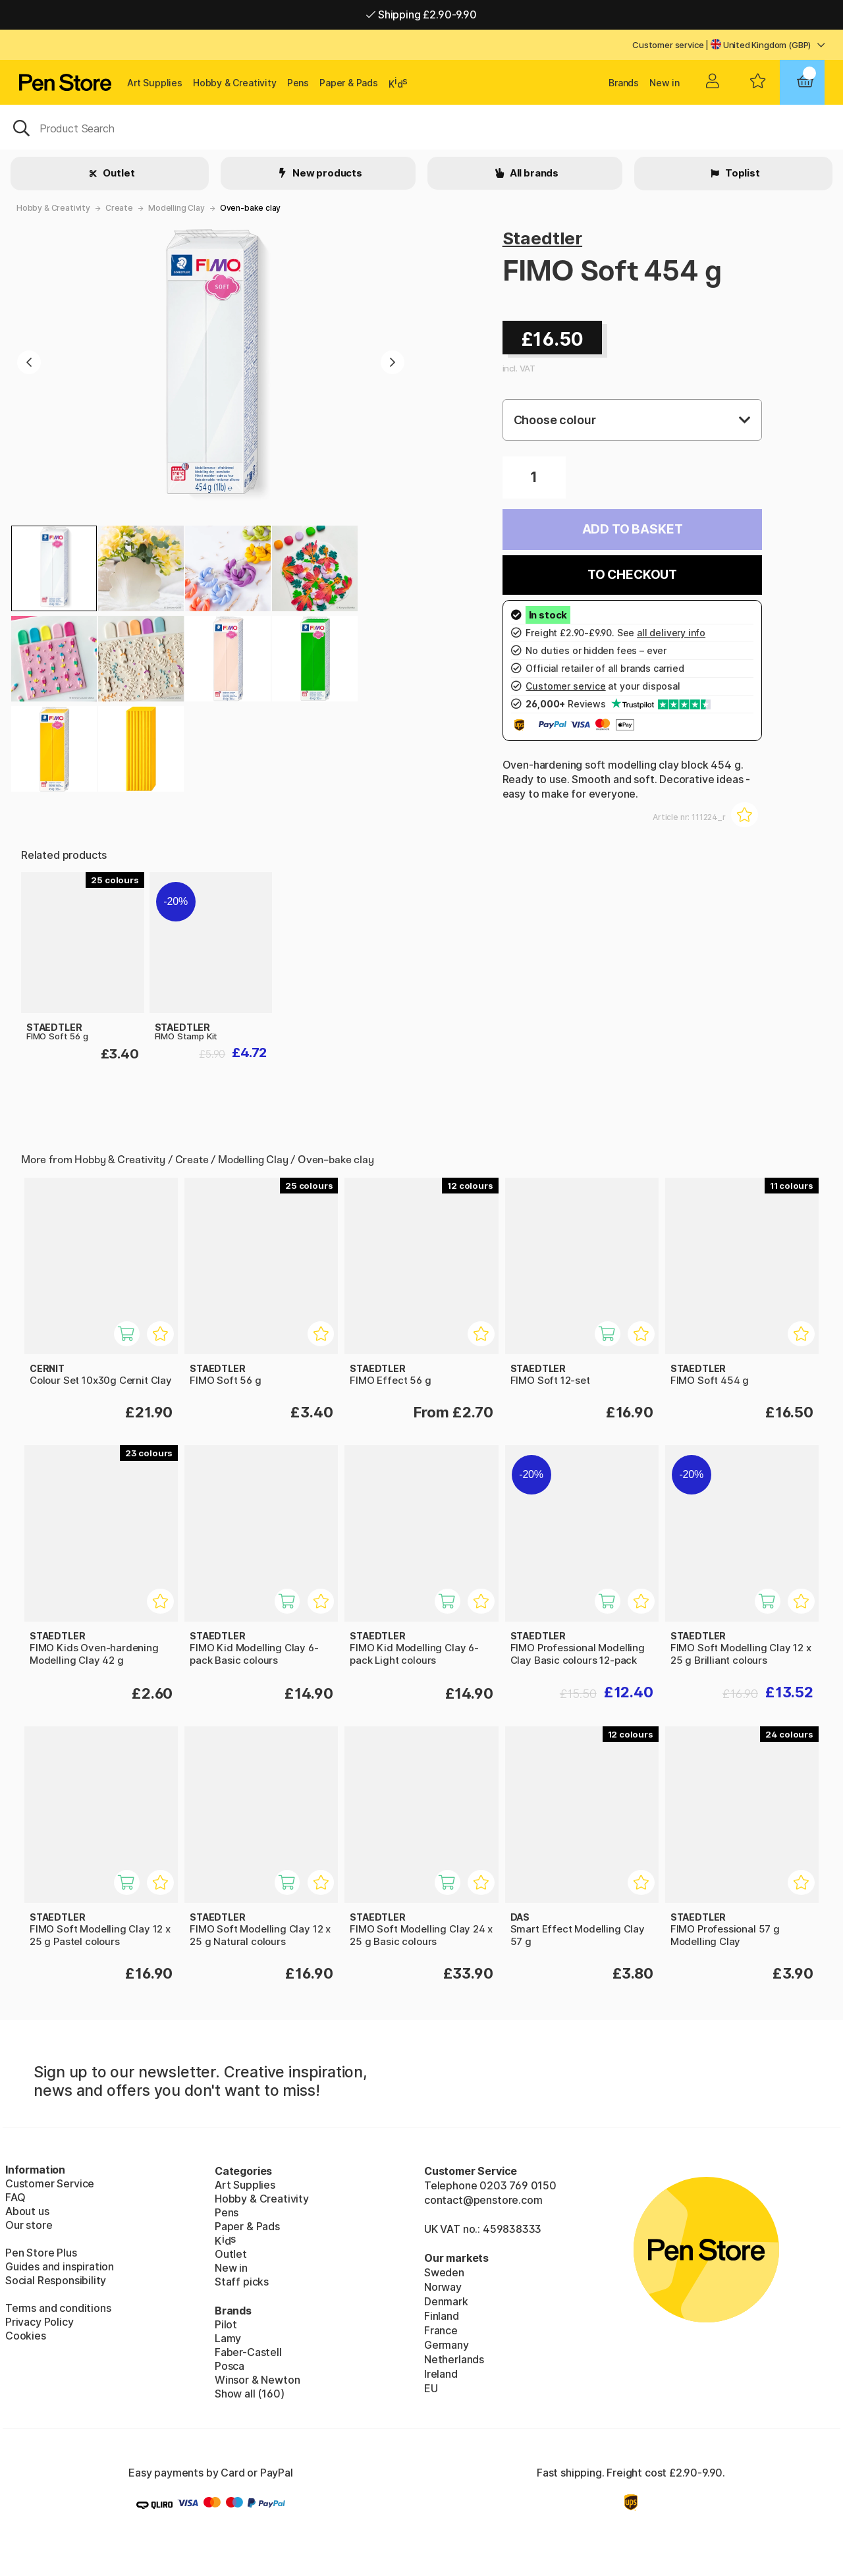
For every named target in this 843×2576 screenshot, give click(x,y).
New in (664, 82)
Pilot (226, 2324)
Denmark (446, 2301)
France (441, 2330)
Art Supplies (154, 82)
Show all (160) (250, 2393)
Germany (446, 2344)
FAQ (15, 2197)
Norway (443, 2286)
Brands (624, 82)
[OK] (421, 127)
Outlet (118, 173)
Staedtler (542, 238)
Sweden (444, 2272)
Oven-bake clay (250, 208)
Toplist (741, 173)
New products (326, 173)
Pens (298, 82)
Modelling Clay (176, 208)
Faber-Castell (248, 2352)
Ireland (441, 2373)
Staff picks (242, 2281)
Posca (229, 2365)
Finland (441, 2315)
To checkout (632, 574)
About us (27, 2211)
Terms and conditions (58, 2308)
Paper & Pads (348, 82)
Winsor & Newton (257, 2379)
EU (431, 2388)
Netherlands (454, 2359)
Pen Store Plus (41, 2252)
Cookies (25, 2335)
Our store (28, 2225)
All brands (533, 173)
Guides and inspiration (59, 2266)
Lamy (228, 2338)
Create (119, 208)
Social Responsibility (55, 2280)
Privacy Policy (39, 2321)
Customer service (667, 45)
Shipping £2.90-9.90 (421, 14)
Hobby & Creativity (235, 82)
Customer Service (49, 2183)
